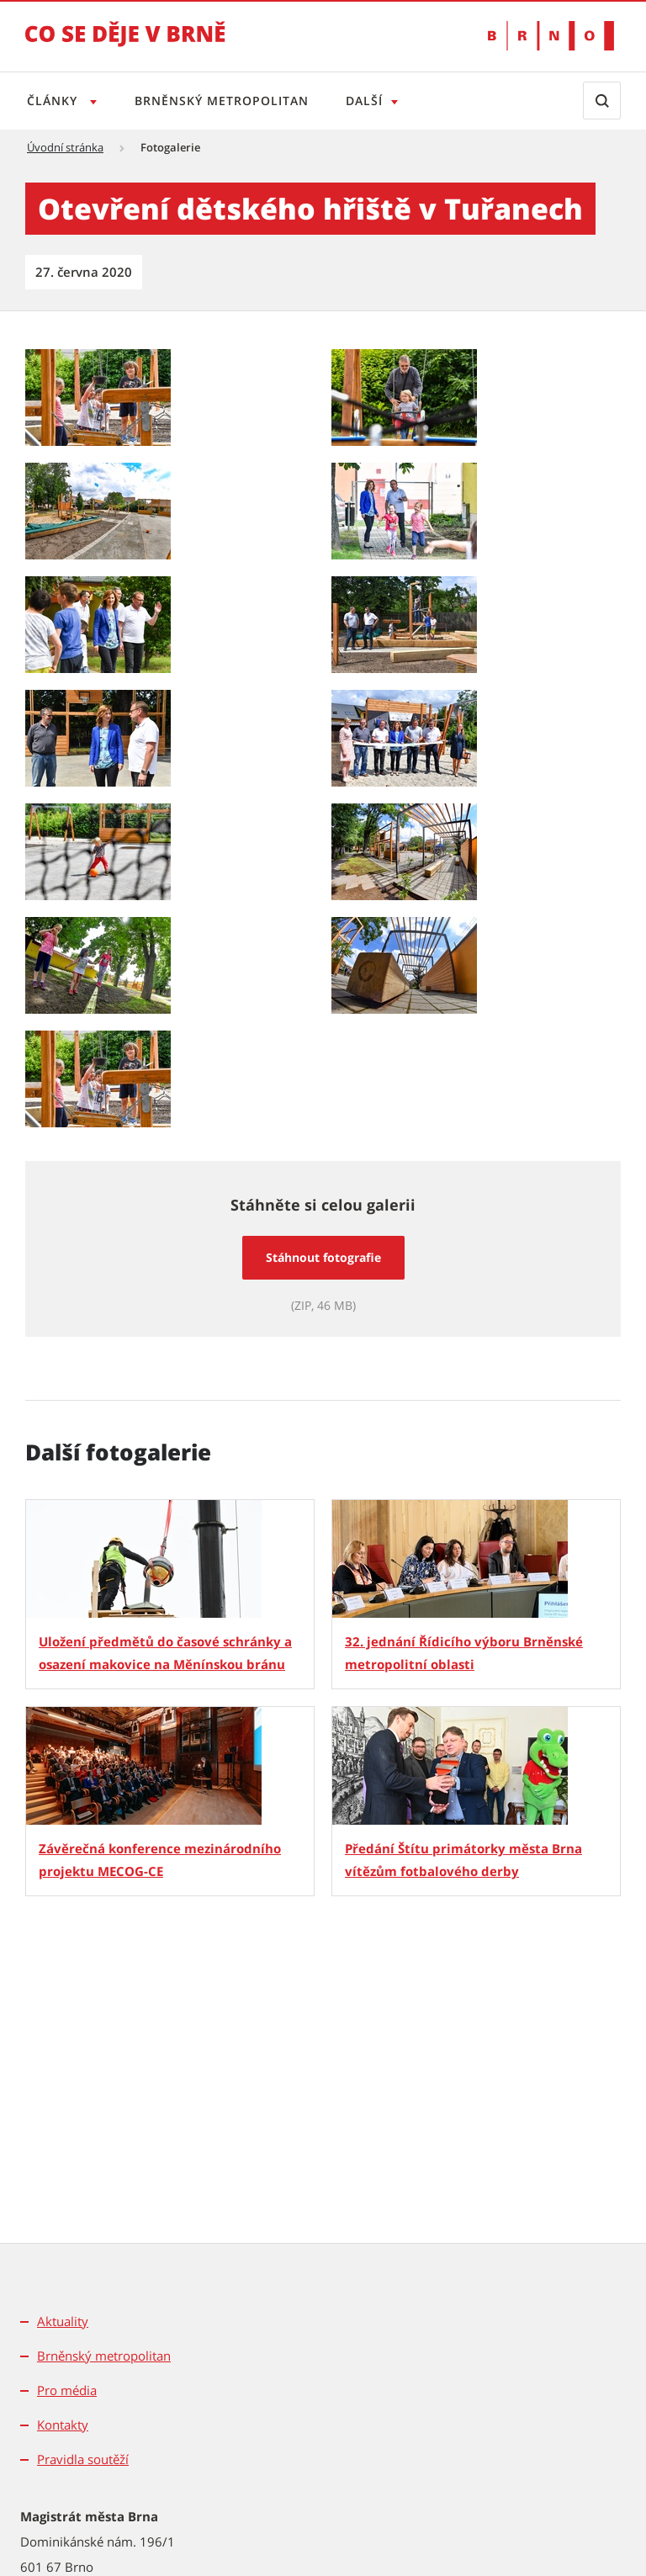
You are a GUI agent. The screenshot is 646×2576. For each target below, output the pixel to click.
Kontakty (62, 2424)
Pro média (67, 2390)
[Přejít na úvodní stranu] (125, 45)
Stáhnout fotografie (323, 1257)
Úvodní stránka (65, 147)
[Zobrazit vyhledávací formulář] (602, 100)
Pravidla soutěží (83, 2459)
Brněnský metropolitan (225, 101)
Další (370, 101)
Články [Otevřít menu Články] (54, 101)
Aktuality (62, 2321)
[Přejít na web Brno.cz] (551, 35)
